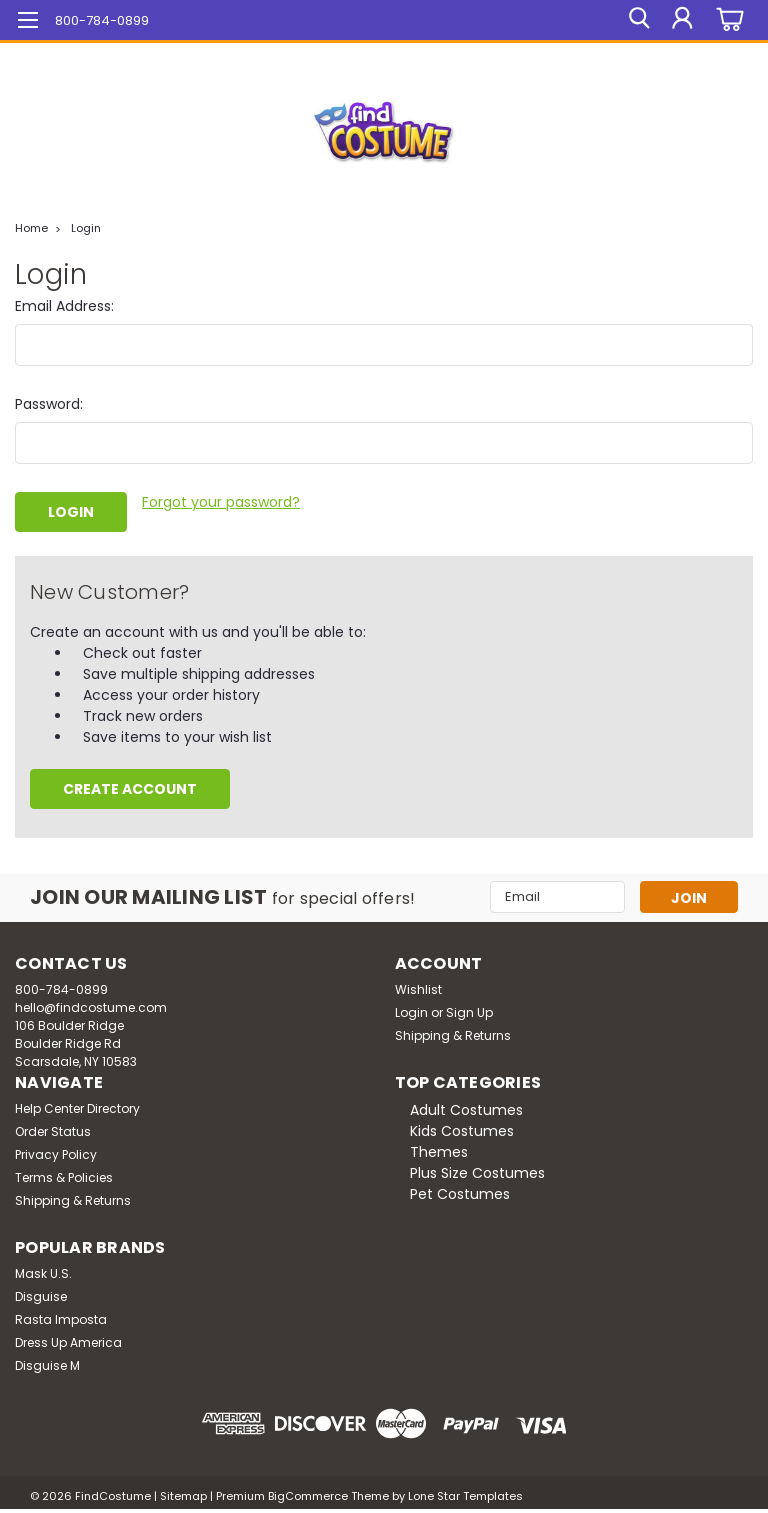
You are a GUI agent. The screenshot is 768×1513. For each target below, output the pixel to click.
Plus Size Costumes (477, 1170)
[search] (637, 20)
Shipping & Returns (453, 1032)
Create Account (130, 786)
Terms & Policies (64, 1174)
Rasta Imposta (61, 1316)
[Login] (682, 20)
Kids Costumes (462, 1128)
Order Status (53, 1128)
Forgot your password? (221, 502)
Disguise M (47, 1362)
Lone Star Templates (465, 1493)
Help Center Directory (77, 1105)
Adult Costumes (466, 1107)
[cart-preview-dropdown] (727, 20)
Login (86, 228)
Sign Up (469, 1009)
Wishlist (418, 986)
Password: (49, 404)
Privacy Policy (56, 1151)
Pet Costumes (460, 1191)
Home (31, 228)
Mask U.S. (43, 1270)
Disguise (41, 1293)
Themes (439, 1149)
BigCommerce (308, 1493)
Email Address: (64, 306)
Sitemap (183, 1493)
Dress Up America (68, 1339)
